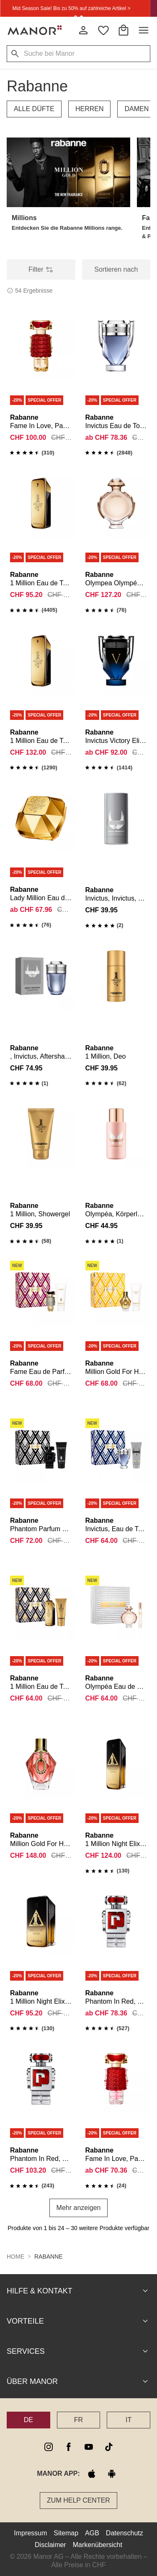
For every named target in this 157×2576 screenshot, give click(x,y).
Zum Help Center (78, 2500)
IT (128, 2419)
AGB (92, 2533)
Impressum (30, 2533)
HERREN (89, 108)
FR (78, 2419)
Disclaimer (50, 2544)
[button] (68, 172)
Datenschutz (124, 2533)
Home (15, 2256)
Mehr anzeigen (79, 2207)
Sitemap (66, 2533)
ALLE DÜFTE (34, 108)
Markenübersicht (97, 2544)
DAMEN (136, 108)
